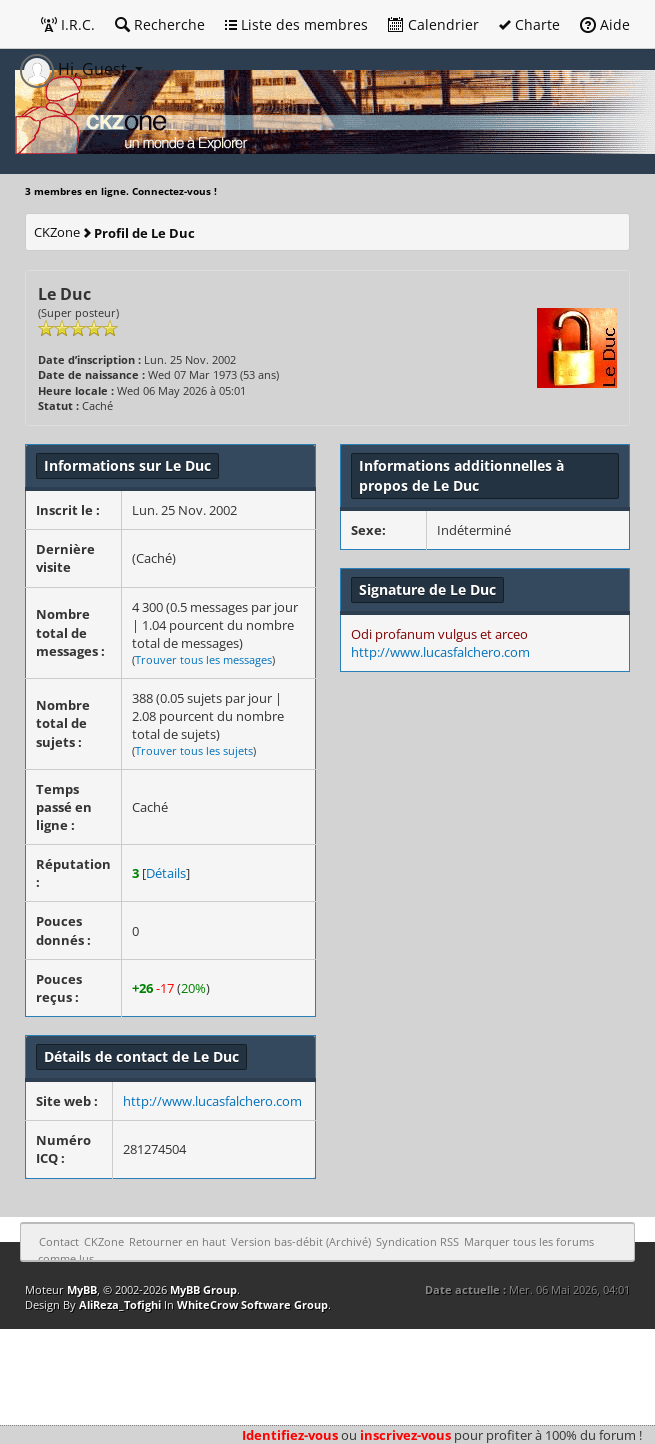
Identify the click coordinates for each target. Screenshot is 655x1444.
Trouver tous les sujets (194, 750)
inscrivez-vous (405, 1435)
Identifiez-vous (290, 1435)
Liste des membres (296, 24)
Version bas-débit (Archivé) (301, 1241)
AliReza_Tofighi (120, 1304)
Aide (605, 24)
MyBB (82, 1289)
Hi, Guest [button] (75, 69)
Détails (166, 873)
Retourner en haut (177, 1241)
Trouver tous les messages (203, 659)
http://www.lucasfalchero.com (212, 1101)
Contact (59, 1241)
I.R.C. (68, 24)
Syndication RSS (417, 1241)
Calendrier (433, 24)
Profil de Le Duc (144, 233)
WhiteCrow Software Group (252, 1304)
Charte (529, 24)
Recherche (160, 24)
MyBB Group (203, 1289)
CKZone (57, 232)
